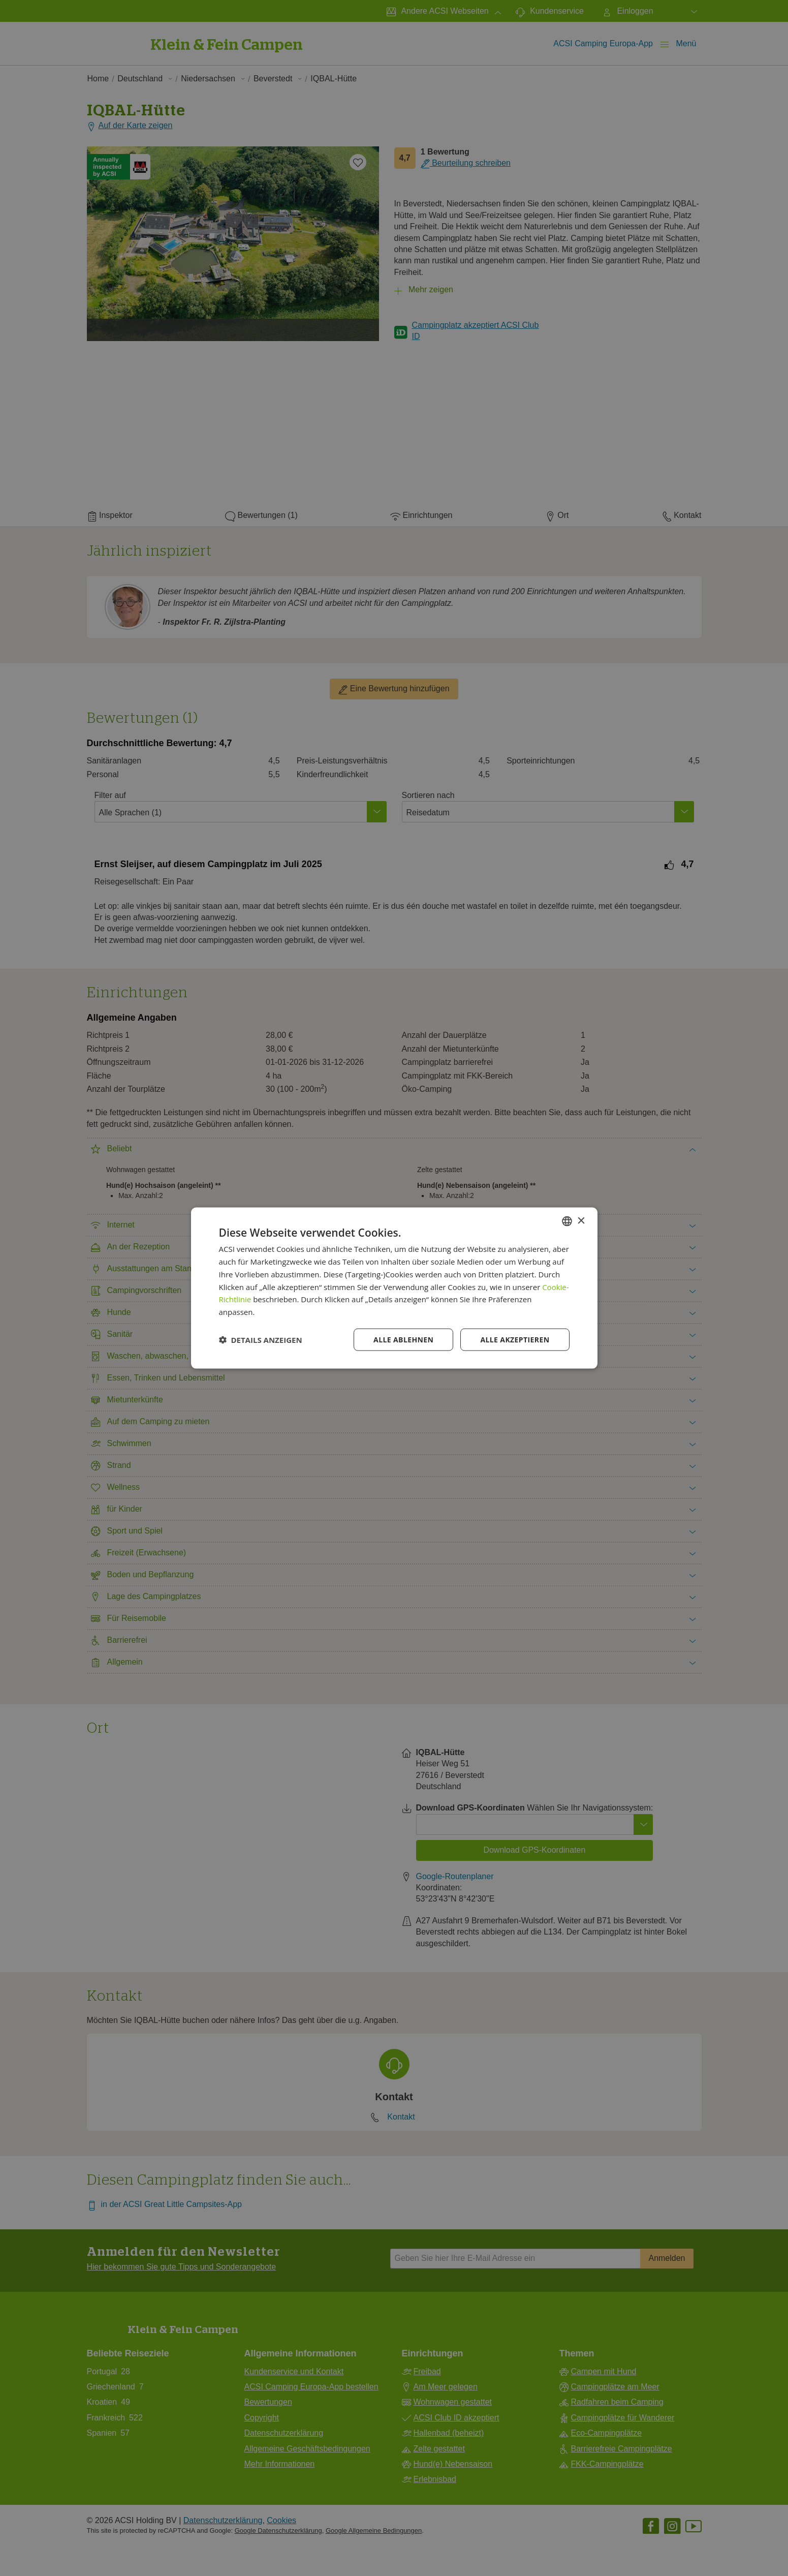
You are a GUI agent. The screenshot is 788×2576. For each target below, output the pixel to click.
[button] (260, 1339)
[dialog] (394, 1288)
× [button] (581, 1220)
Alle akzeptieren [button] (514, 1339)
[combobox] (567, 1221)
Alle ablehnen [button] (403, 1339)
